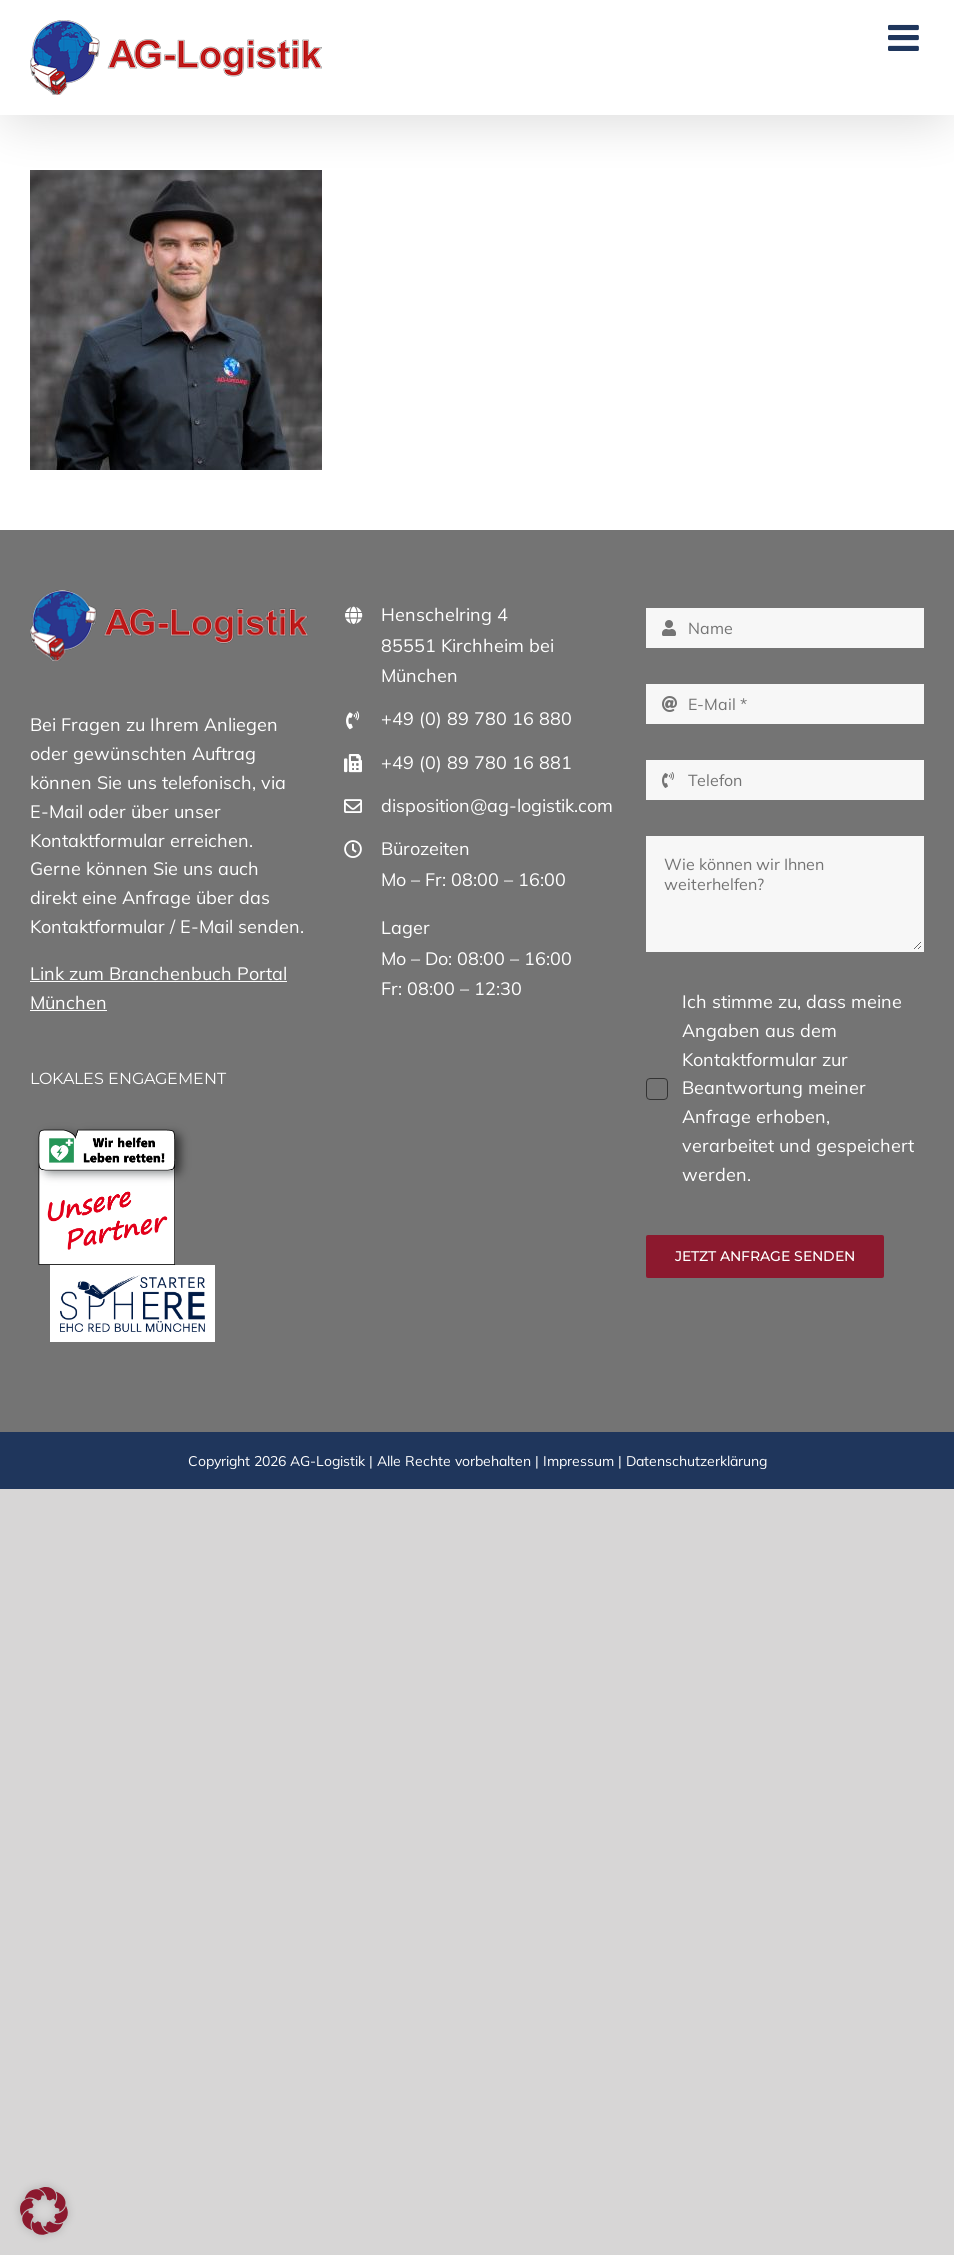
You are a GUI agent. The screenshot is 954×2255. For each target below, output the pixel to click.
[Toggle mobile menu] (906, 38)
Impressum (578, 1461)
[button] (44, 2211)
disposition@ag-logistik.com (497, 805)
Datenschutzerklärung (696, 1461)
